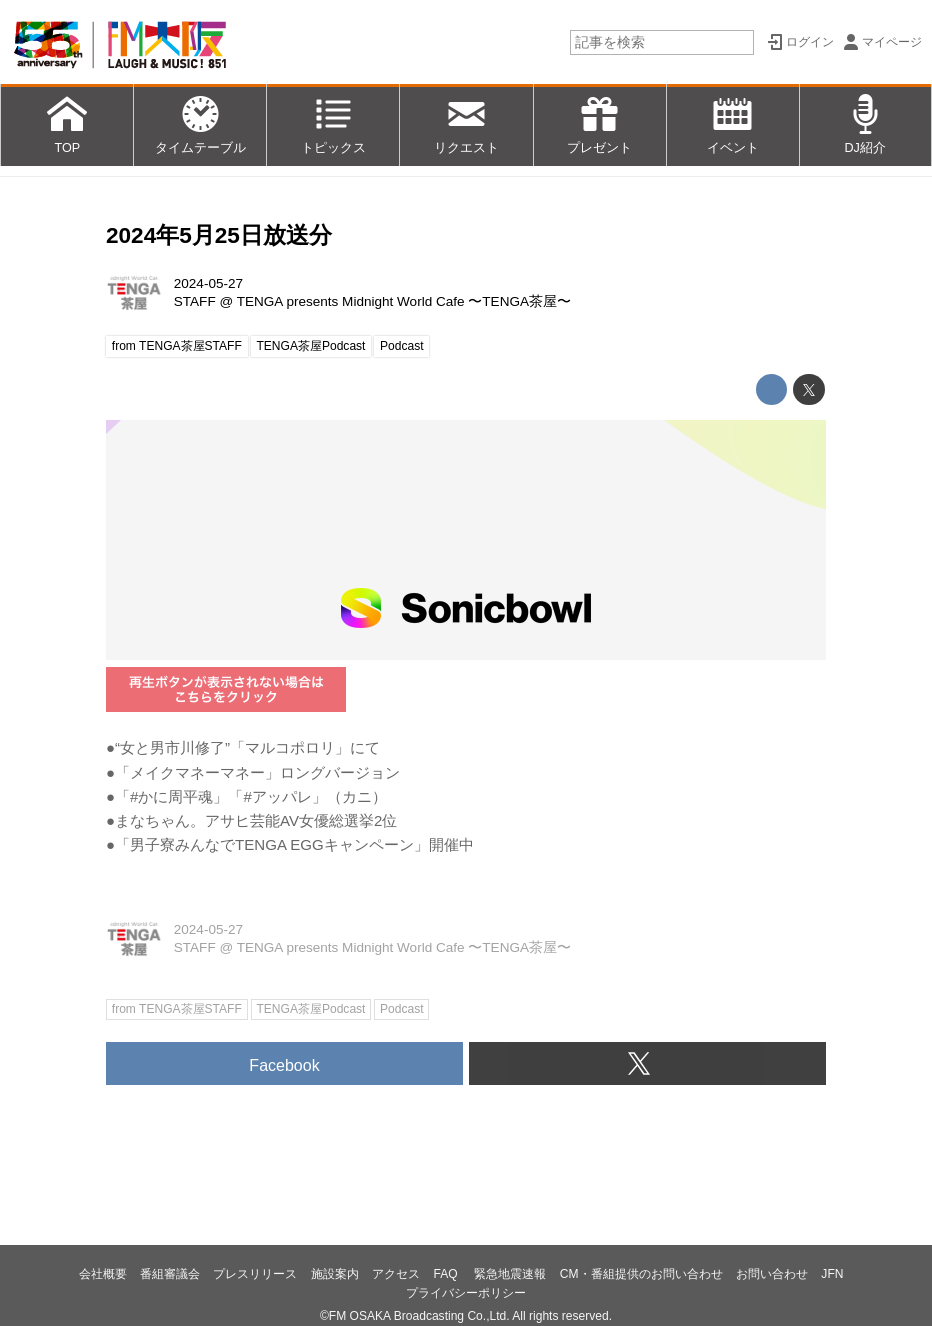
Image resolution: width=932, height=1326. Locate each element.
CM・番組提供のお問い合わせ (641, 1274)
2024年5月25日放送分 (219, 235)
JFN (832, 1274)
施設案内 (335, 1274)
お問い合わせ (772, 1274)
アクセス (396, 1274)
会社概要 (103, 1274)
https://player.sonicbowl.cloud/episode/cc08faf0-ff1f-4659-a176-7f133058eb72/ (466, 540)
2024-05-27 (208, 283)
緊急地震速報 (510, 1274)
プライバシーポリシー (466, 1293)
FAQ (447, 1274)
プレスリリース (255, 1274)
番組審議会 (170, 1274)
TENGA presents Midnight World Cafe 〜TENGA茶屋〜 (404, 301)
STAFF (195, 301)
